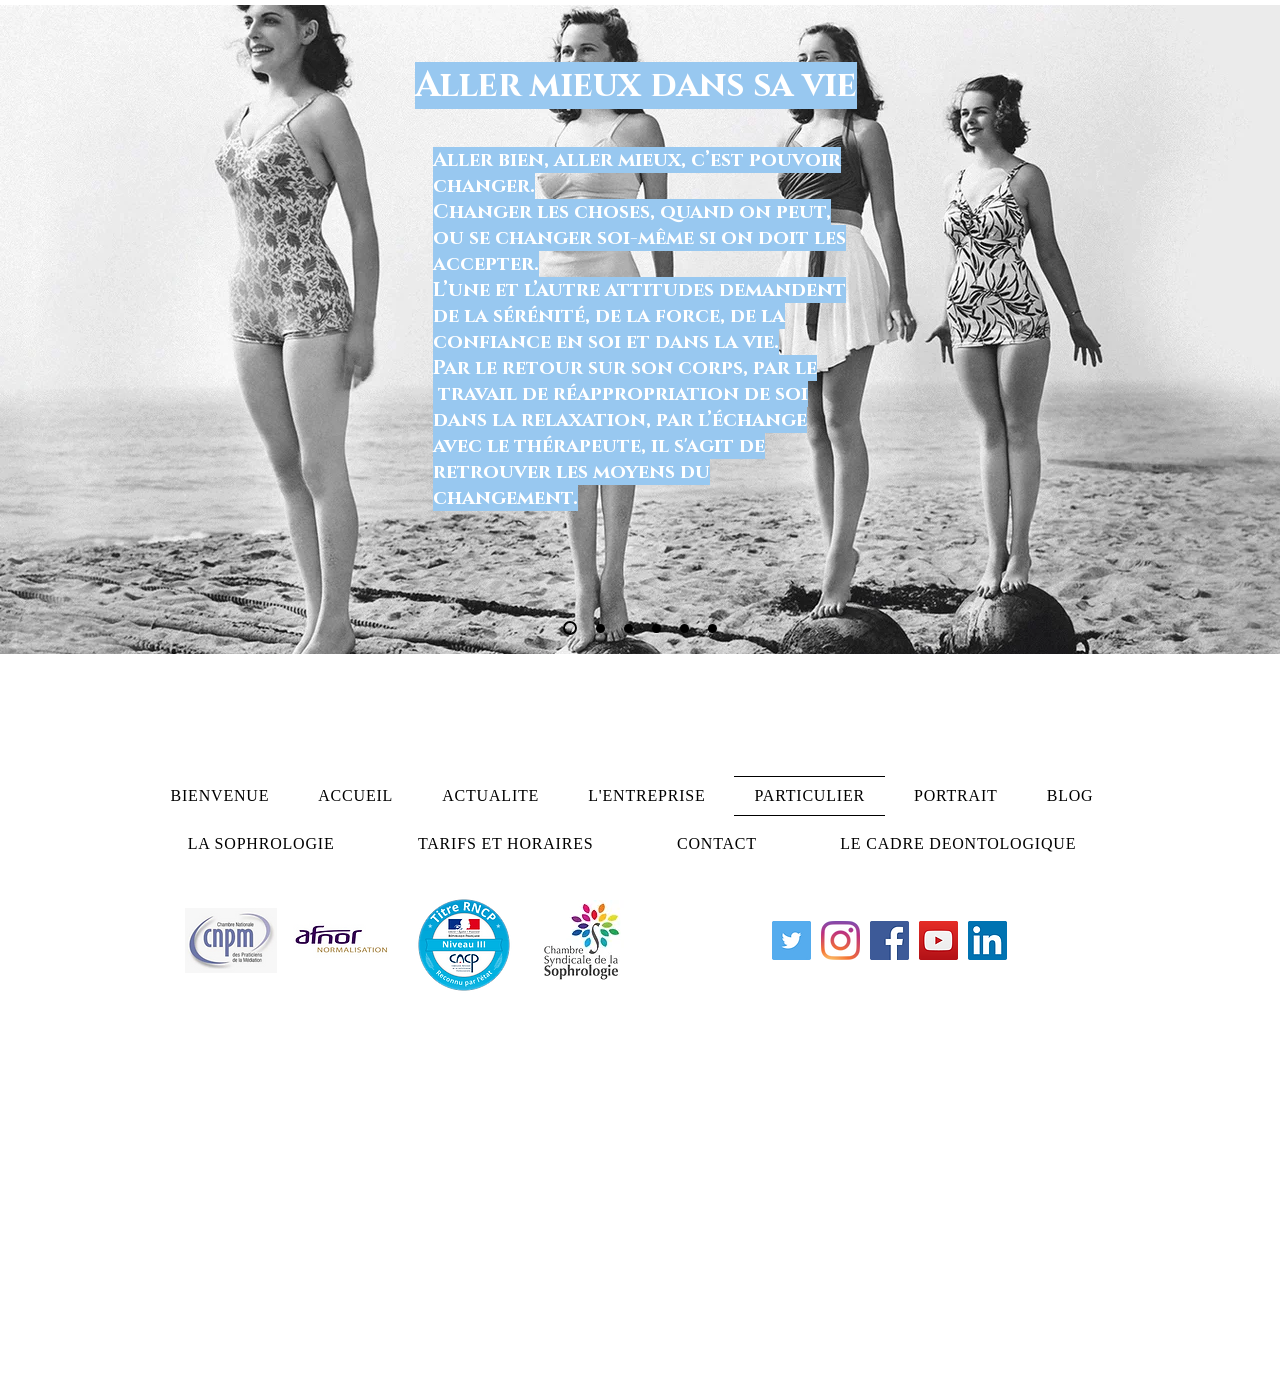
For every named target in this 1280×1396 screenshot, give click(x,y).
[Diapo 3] (628, 628)
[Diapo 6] (712, 628)
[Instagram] (840, 940)
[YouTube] (938, 940)
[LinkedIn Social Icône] (987, 940)
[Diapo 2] (600, 628)
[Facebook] (889, 940)
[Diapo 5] (684, 628)
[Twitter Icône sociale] (791, 940)
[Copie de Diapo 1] (656, 628)
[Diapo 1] (570, 628)
